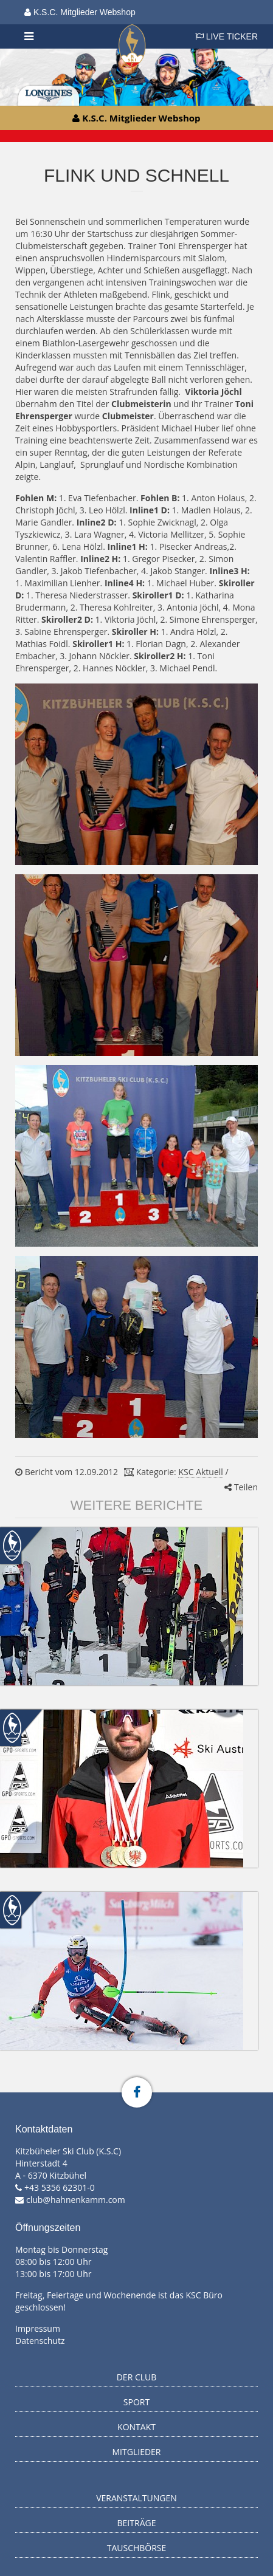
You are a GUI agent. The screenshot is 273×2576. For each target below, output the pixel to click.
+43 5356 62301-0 (59, 2187)
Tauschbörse (137, 2548)
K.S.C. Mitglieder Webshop (80, 12)
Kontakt (136, 2427)
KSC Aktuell (200, 1472)
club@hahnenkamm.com (75, 2199)
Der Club (137, 2377)
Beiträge (136, 2523)
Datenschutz (39, 2340)
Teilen (241, 1487)
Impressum (37, 2328)
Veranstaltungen (136, 2498)
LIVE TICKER (226, 36)
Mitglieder (136, 2452)
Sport (136, 2402)
